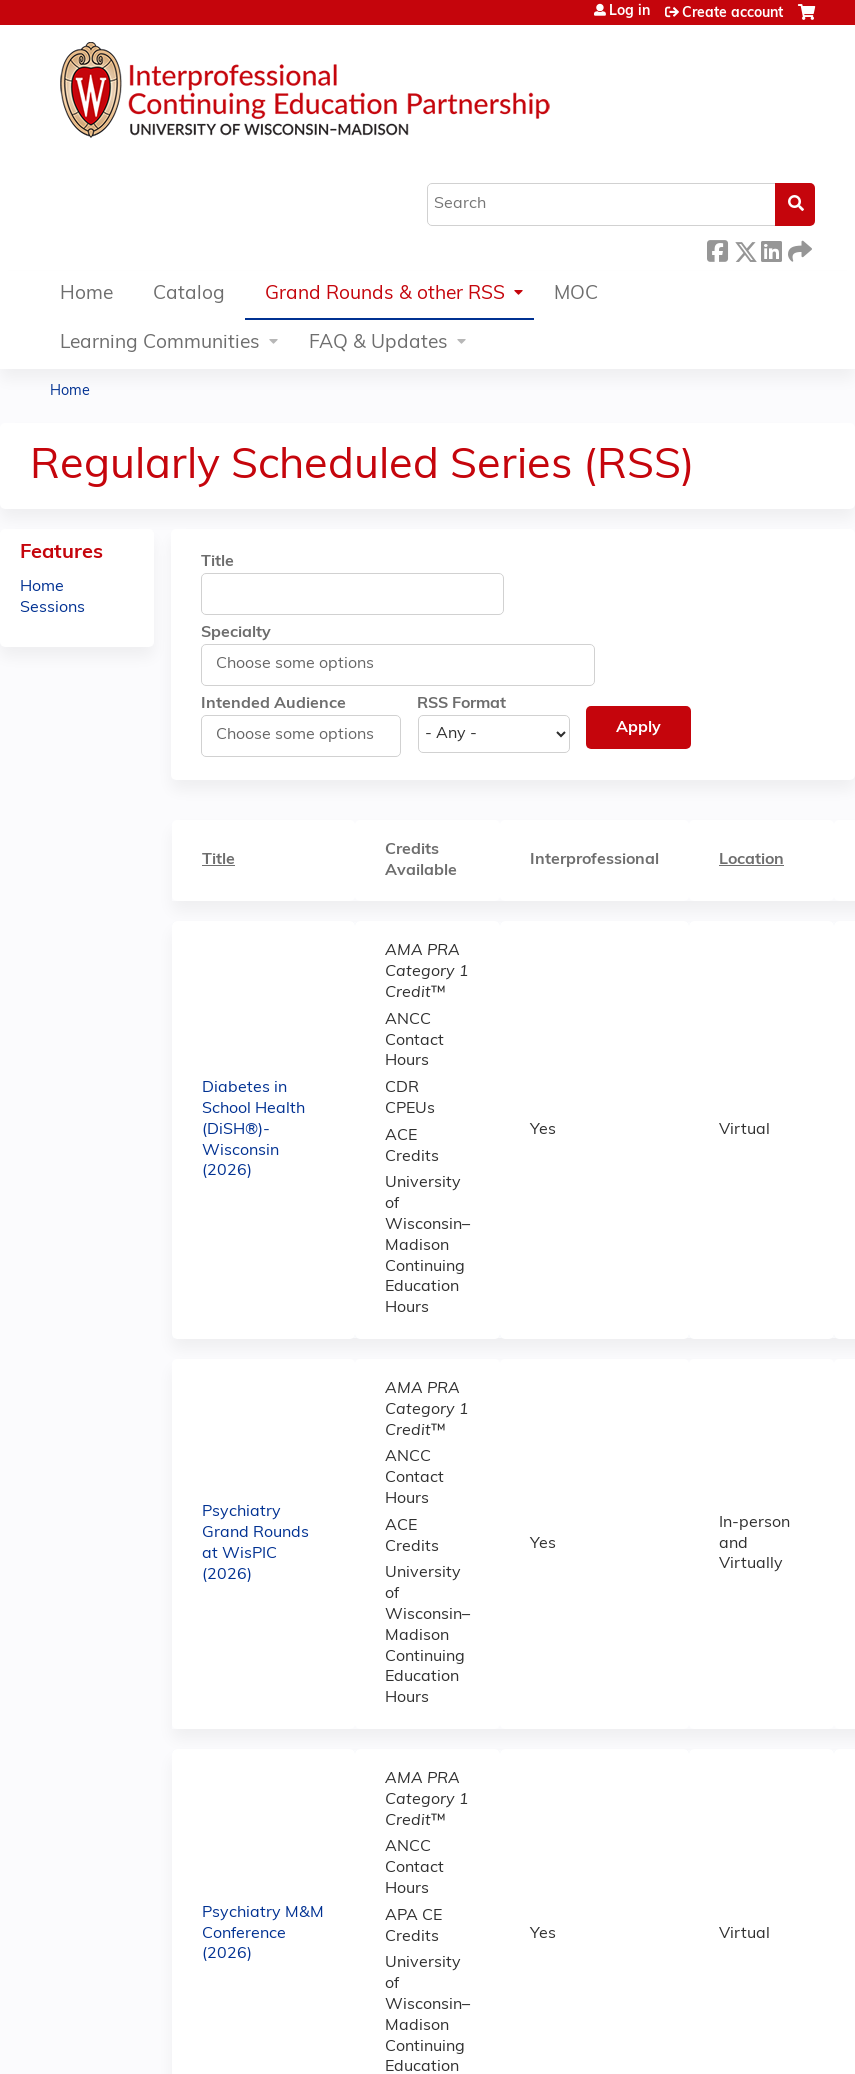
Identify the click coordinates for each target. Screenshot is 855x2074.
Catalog (189, 294)
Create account (732, 13)
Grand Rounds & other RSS (385, 294)
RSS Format (461, 704)
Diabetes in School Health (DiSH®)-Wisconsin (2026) (253, 1129)
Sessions (52, 608)
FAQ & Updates (378, 343)
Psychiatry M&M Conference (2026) (263, 1934)
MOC (576, 294)
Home (86, 294)
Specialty (236, 633)
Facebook (717, 248)
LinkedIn (771, 248)
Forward (798, 248)
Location (751, 860)
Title (217, 562)
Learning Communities (160, 343)
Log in (629, 12)
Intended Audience (273, 704)
